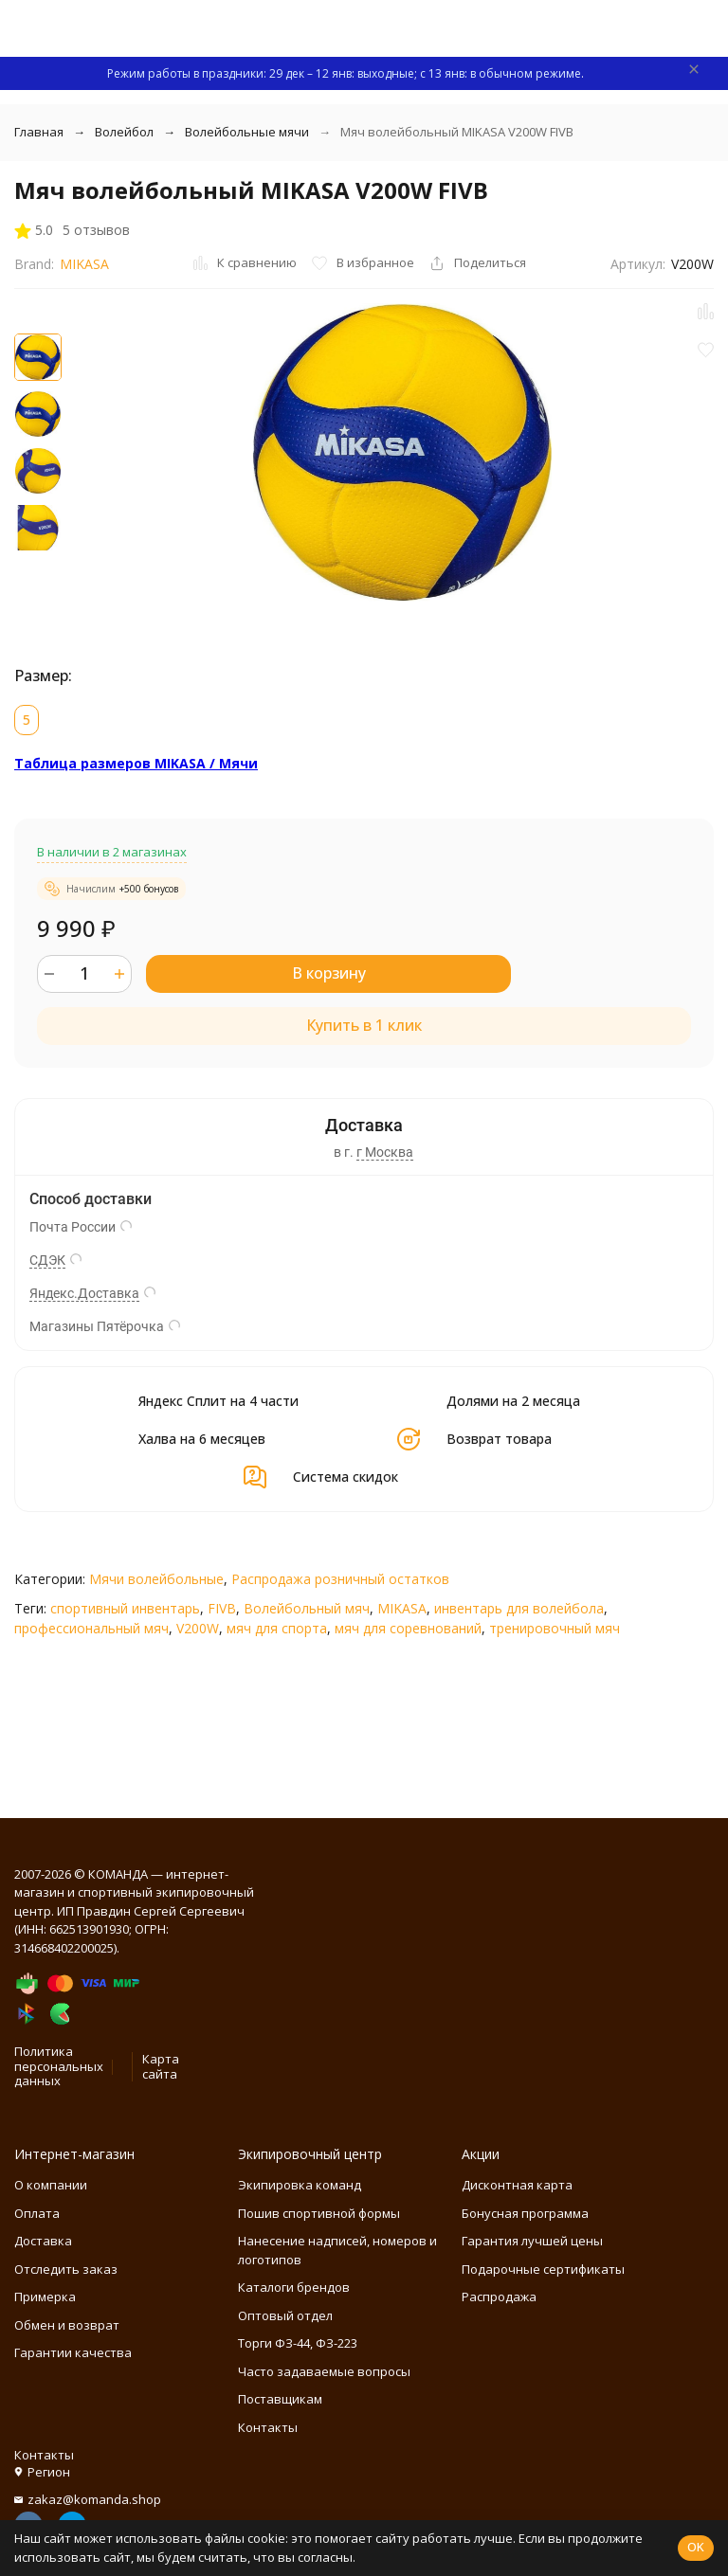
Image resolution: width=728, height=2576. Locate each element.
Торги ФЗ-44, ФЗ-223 (297, 2342)
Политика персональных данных (58, 2066)
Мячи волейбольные (156, 1579)
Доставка (43, 2240)
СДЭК (47, 1260)
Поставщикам (280, 2398)
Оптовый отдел (285, 2315)
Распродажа (499, 2296)
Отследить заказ (66, 2269)
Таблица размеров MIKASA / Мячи (136, 763)
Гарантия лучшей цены (532, 2240)
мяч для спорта (277, 1628)
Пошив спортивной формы (319, 2213)
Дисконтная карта (517, 2184)
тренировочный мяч (554, 1628)
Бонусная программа (525, 2213)
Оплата (37, 2213)
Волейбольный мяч (307, 1608)
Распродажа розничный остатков (340, 1579)
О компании (50, 2184)
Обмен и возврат (66, 2324)
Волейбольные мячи (247, 131)
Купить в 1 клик (364, 1025)
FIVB (222, 1608)
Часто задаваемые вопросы (324, 2371)
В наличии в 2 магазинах (112, 851)
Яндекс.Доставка (84, 1293)
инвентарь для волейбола (519, 1608)
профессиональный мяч (91, 1628)
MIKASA (84, 264)
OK (695, 2546)
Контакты (268, 2427)
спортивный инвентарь (125, 1608)
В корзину (329, 973)
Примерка (45, 2296)
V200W (197, 1628)
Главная (39, 131)
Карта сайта (160, 2066)
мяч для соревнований (408, 1628)
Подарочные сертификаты (543, 2269)
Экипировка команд (299, 2184)
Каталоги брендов (294, 2287)
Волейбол (124, 131)
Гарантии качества (73, 2352)
